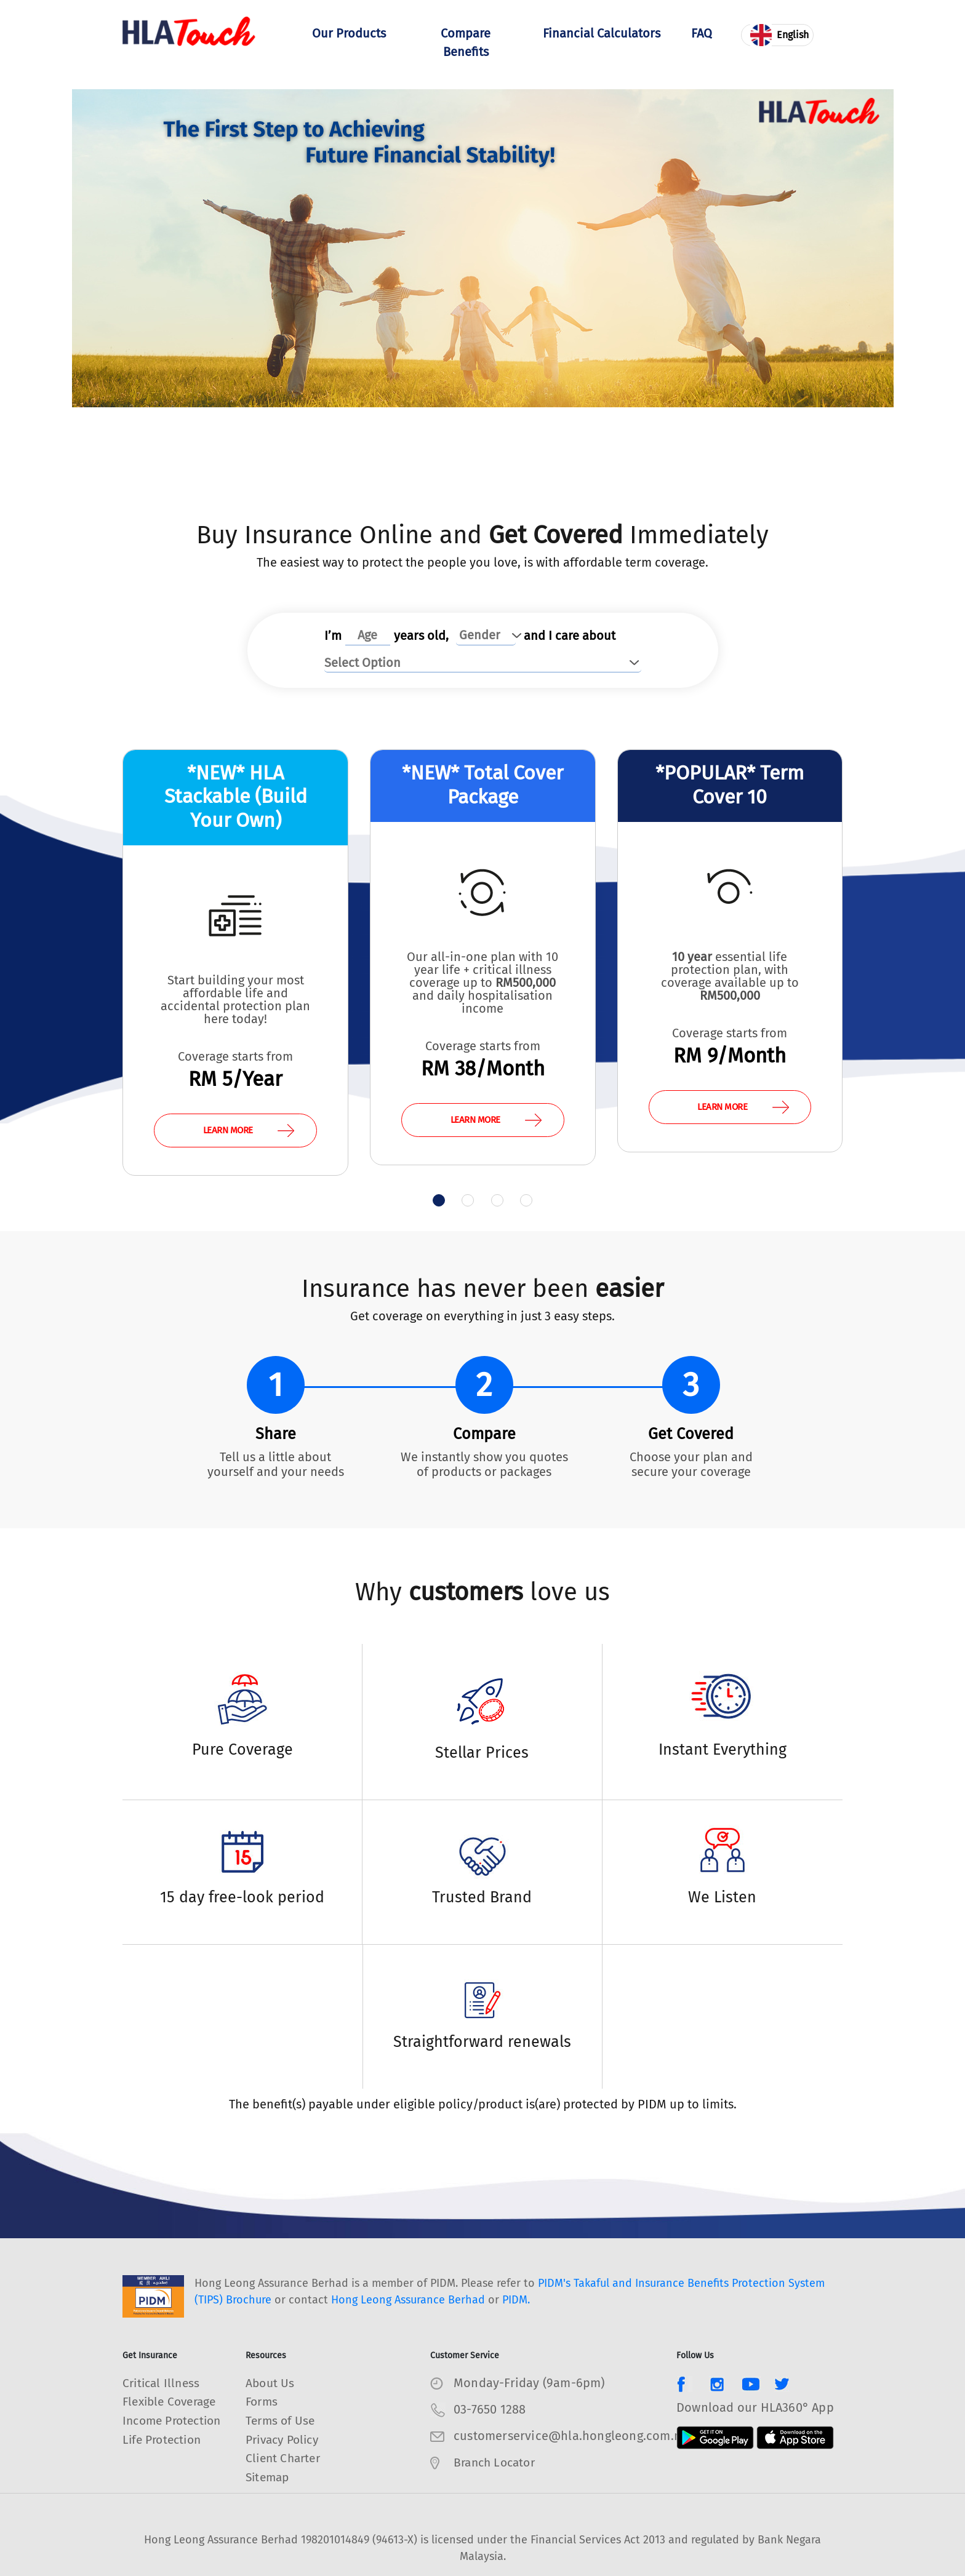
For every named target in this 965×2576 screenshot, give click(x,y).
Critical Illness (163, 2384)
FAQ (701, 35)
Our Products (349, 44)
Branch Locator (497, 2463)
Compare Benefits (466, 44)
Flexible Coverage (172, 2402)
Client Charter (285, 2457)
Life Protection (164, 2457)
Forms (263, 2402)
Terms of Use (282, 2421)
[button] (432, 1201)
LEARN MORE (248, 1130)
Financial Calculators (601, 44)
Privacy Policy (286, 2439)
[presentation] (89, 959)
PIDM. (516, 2301)
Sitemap (269, 2476)
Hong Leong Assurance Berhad (408, 2301)
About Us (271, 2384)
